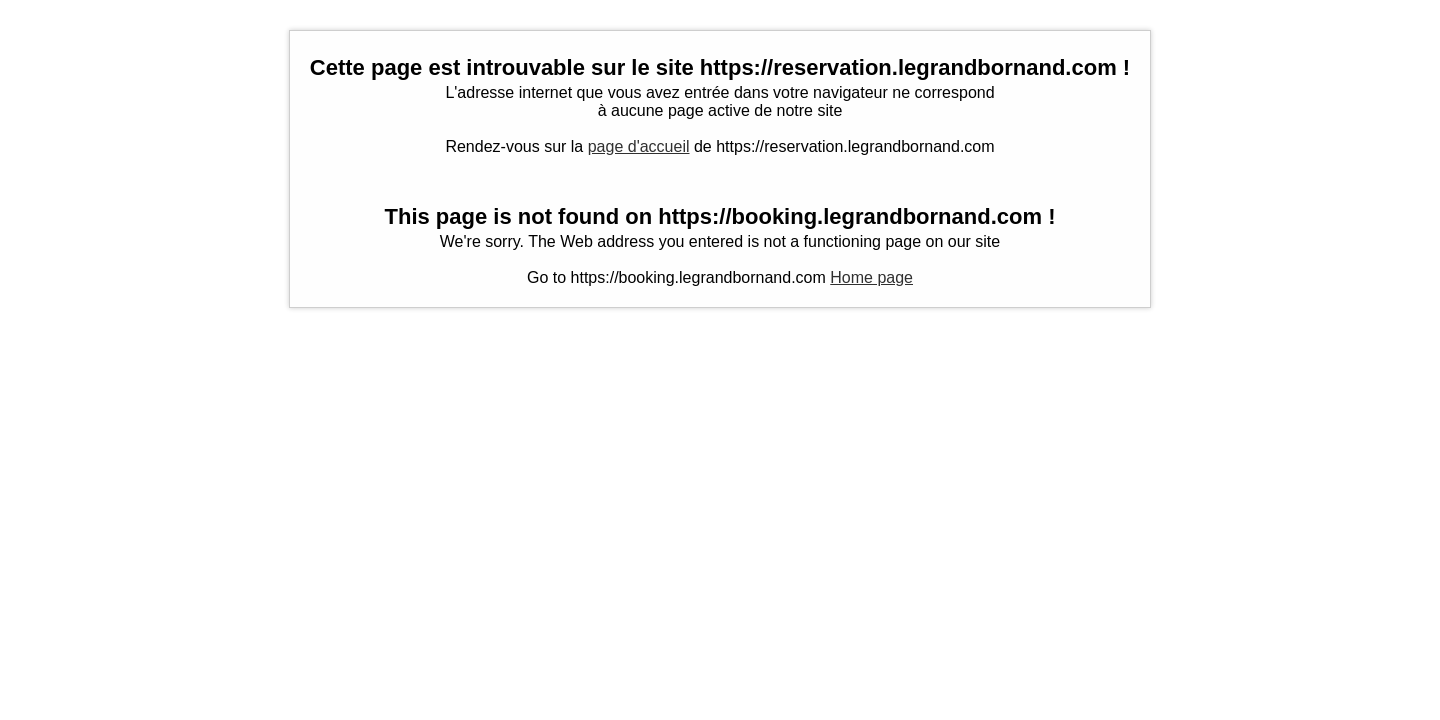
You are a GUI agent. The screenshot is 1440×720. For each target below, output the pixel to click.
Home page (871, 277)
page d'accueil (639, 146)
